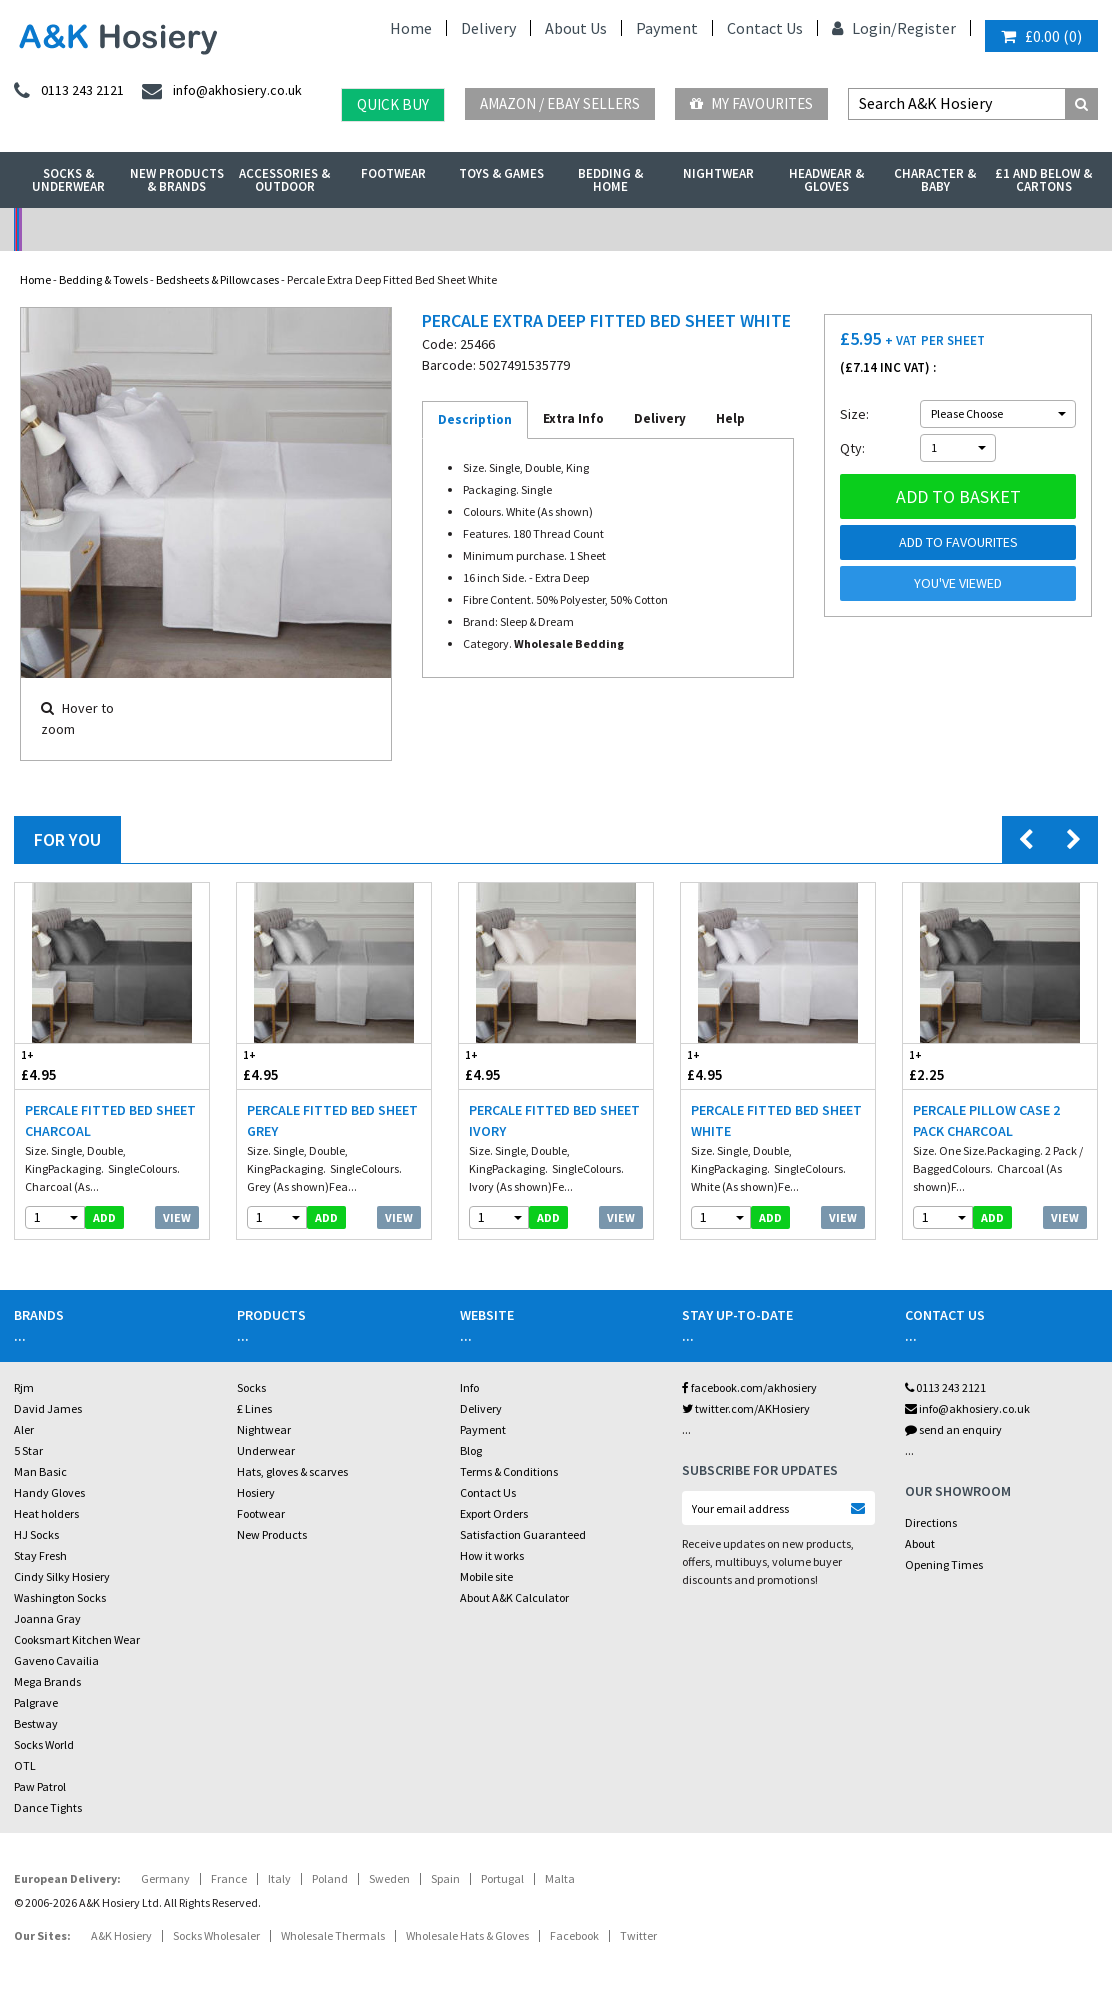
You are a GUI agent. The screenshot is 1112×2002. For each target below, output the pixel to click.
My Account (420, 229)
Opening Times (944, 1564)
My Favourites (751, 103)
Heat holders (46, 1513)
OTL (25, 1765)
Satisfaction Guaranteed (523, 1534)
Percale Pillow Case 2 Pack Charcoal (986, 1120)
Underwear (266, 1450)
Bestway (36, 1723)
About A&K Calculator (514, 1597)
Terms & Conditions (509, 1471)
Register (926, 28)
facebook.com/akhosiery (749, 1387)
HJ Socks (36, 1534)
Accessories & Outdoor (284, 180)
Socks (251, 1387)
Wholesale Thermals (333, 1935)
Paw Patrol (40, 1786)
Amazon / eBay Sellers (560, 103)
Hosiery (256, 1492)
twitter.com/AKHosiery (746, 1408)
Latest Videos (963, 229)
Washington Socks (60, 1597)
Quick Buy (393, 104)
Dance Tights (48, 1807)
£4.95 (63, 1065)
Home (411, 28)
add (104, 1217)
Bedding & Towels (103, 279)
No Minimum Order (149, 229)
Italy (279, 1878)
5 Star (28, 1450)
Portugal (502, 1878)
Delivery (488, 28)
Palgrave (36, 1702)
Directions (931, 1522)
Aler (24, 1429)
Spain (445, 1878)
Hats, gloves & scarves (292, 1471)
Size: (854, 414)
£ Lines (254, 1408)
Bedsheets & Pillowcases (217, 279)
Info (469, 1387)
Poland (330, 1878)
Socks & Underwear (68, 180)
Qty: (852, 448)
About (920, 1543)
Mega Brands (47, 1681)
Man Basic (40, 1471)
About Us (576, 28)
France (229, 1878)
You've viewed (958, 583)
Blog (471, 1450)
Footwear (393, 173)
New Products (272, 1534)
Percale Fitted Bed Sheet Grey (332, 1120)
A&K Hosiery (121, 1935)
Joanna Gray (47, 1618)
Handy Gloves (49, 1492)
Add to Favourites (958, 542)
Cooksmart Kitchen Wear (77, 1639)
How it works (492, 1555)
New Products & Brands (177, 180)
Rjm (24, 1387)
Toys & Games (501, 173)
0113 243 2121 (945, 1387)
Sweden (389, 1878)
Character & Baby (935, 180)
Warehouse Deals (691, 229)
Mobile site (486, 1576)
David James (48, 1408)
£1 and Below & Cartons (1043, 180)
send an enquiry (953, 1429)
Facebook (574, 1935)
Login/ (864, 28)
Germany (165, 1878)
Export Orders (494, 1513)
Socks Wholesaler (216, 1935)
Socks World (44, 1744)
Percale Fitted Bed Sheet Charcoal (110, 1120)
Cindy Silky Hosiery (62, 1576)
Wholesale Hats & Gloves (467, 1935)
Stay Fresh (40, 1555)
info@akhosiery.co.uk (967, 1408)
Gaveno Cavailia (56, 1660)
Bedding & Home (610, 180)
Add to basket (958, 496)
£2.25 (951, 1065)
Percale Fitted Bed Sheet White (776, 1120)
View (177, 1217)
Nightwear (718, 173)
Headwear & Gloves (826, 180)
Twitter (638, 1935)
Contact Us (765, 28)
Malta (560, 1878)
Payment (667, 28)
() (1041, 36)
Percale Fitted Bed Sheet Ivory (554, 1120)
